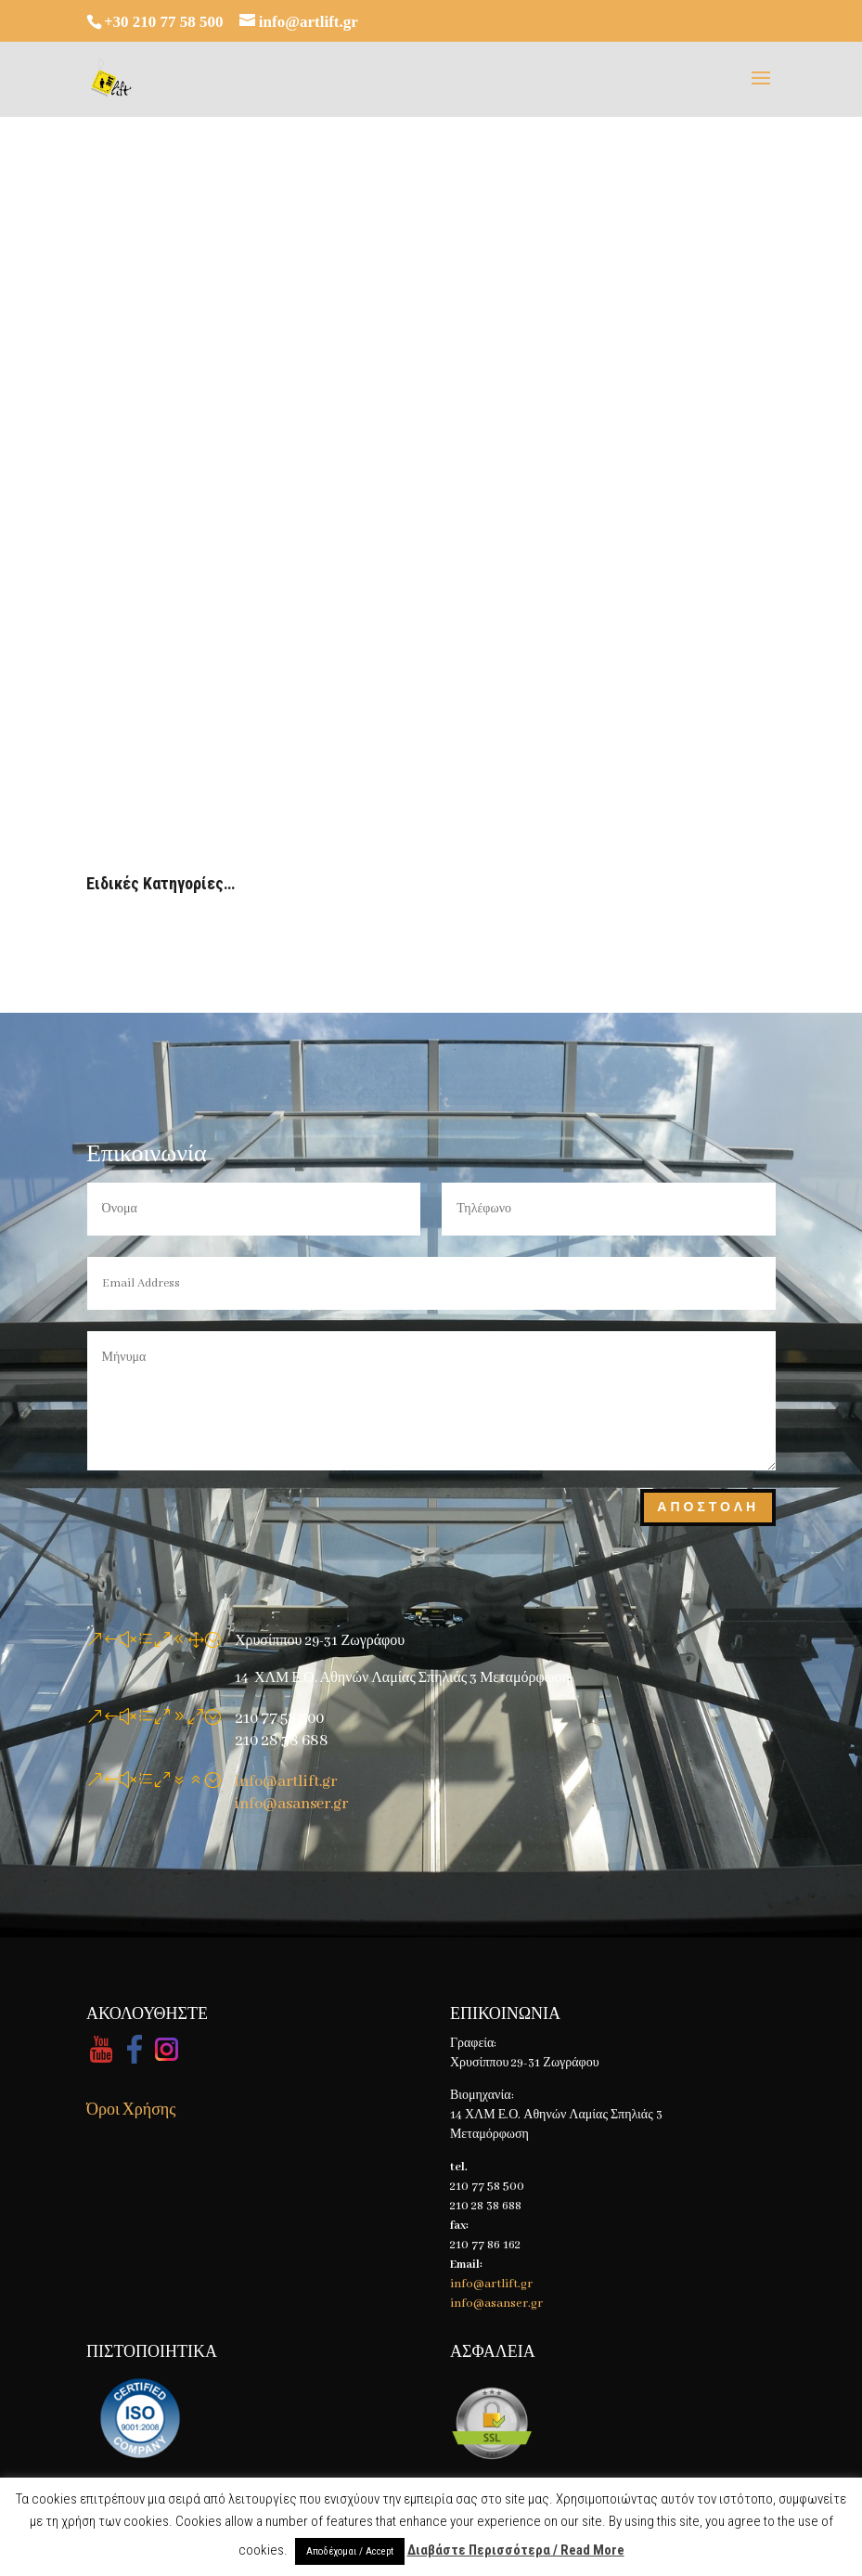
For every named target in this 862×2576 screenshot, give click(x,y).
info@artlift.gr (286, 1782)
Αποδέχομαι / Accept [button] (349, 2551)
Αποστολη (708, 1507)
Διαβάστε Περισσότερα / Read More (515, 2550)
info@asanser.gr (291, 1804)
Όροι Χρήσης (130, 2110)
